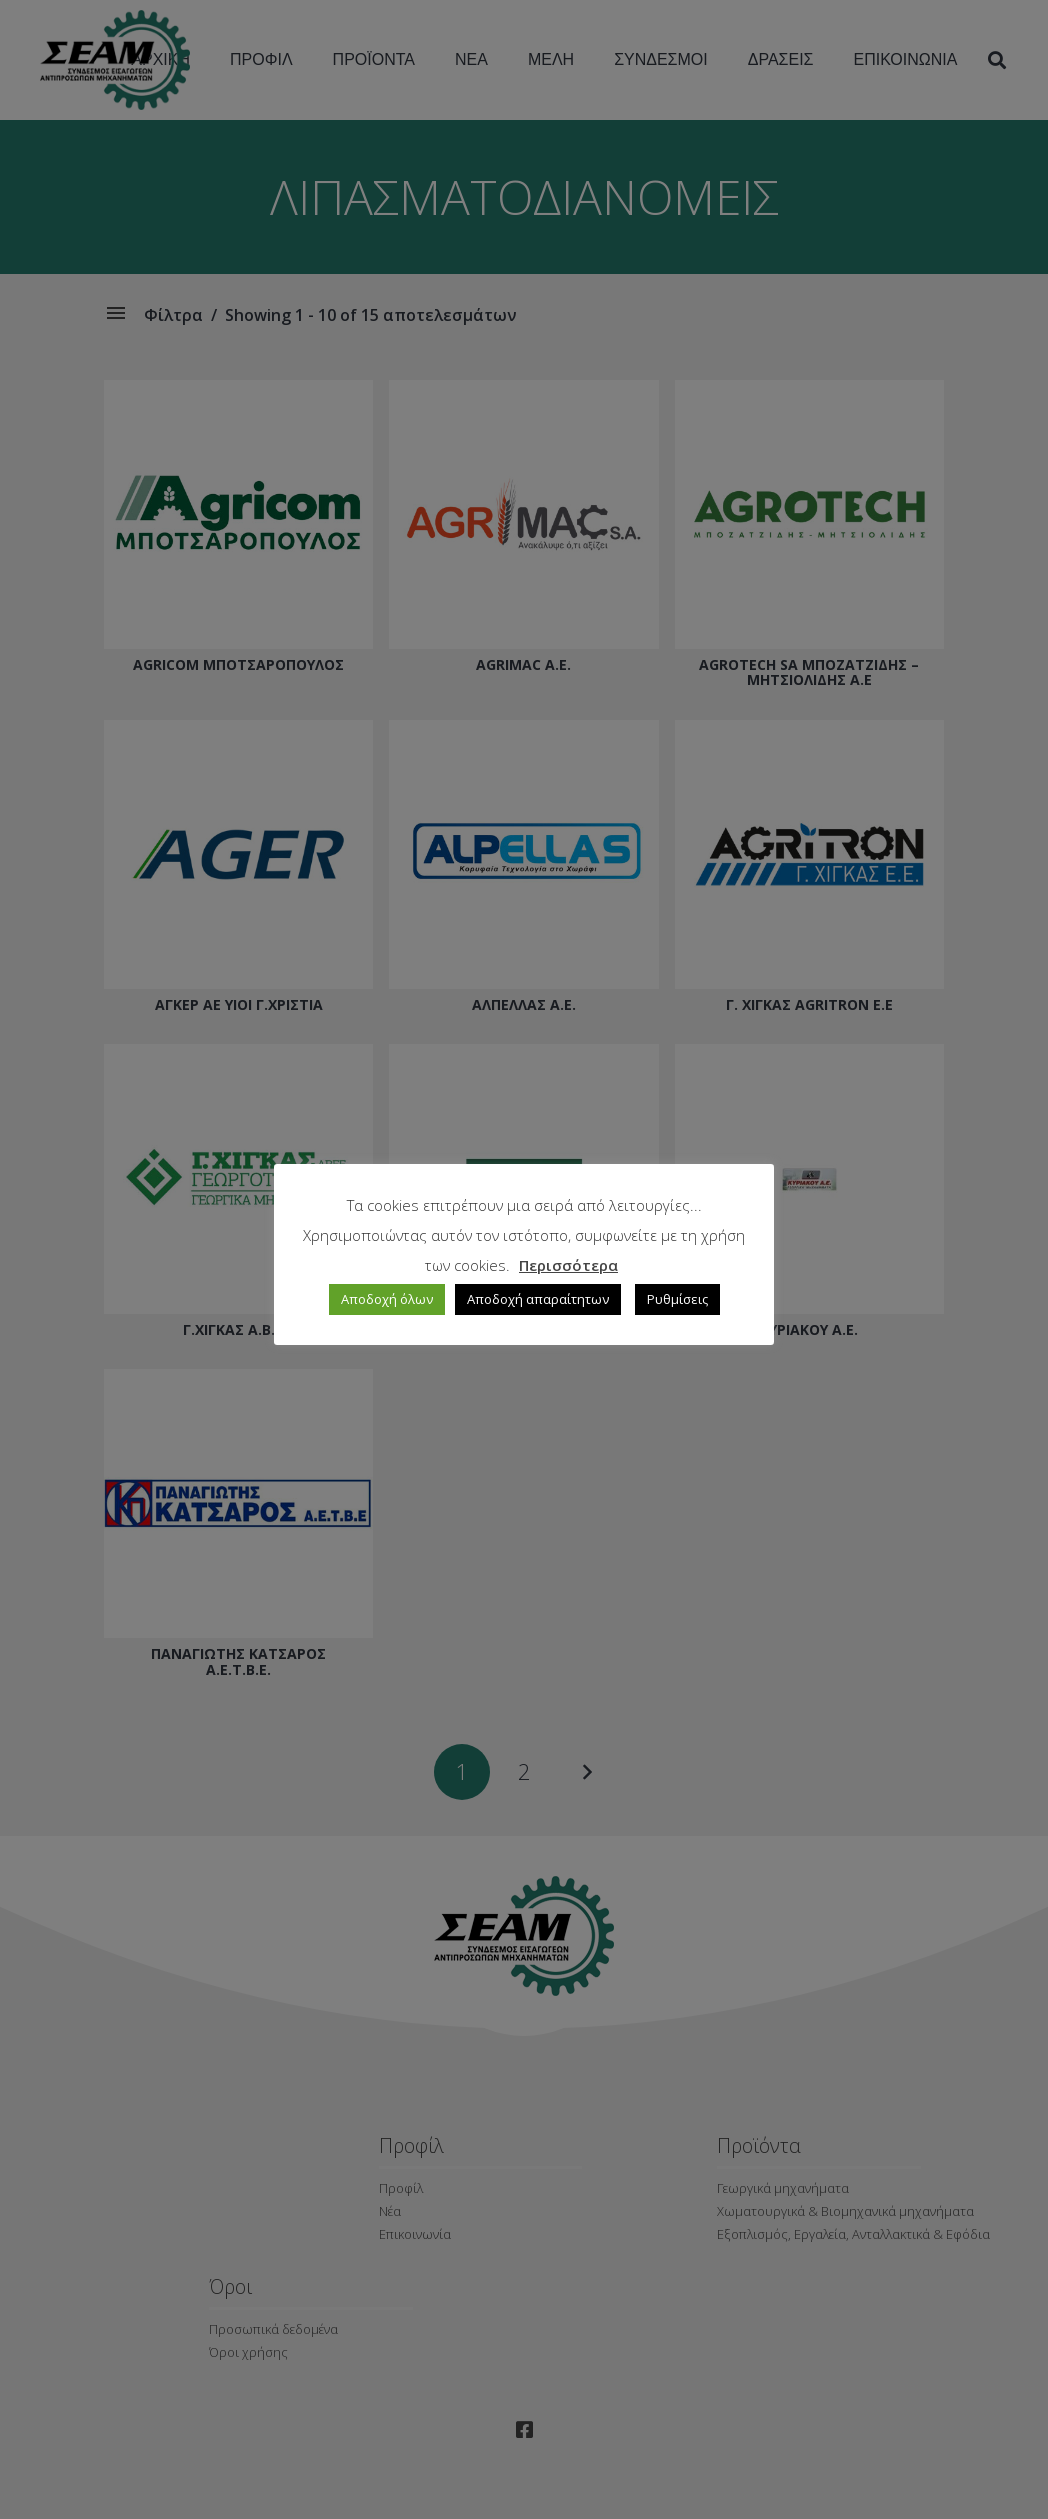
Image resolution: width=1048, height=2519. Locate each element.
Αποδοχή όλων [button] (387, 1299)
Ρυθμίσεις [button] (677, 1299)
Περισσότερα (568, 1265)
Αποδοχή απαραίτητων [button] (538, 1299)
